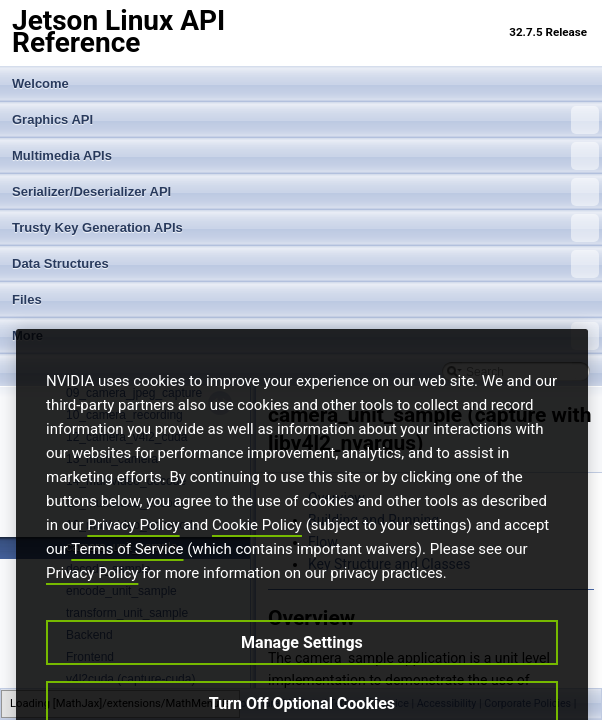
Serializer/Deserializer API (305, 192)
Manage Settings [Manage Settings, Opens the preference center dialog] (302, 675)
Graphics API (305, 120)
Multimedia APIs (305, 156)
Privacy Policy (133, 558)
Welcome (40, 83)
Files (27, 299)
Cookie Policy (257, 558)
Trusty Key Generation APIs (305, 228)
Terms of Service (127, 582)
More (305, 336)
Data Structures (305, 264)
